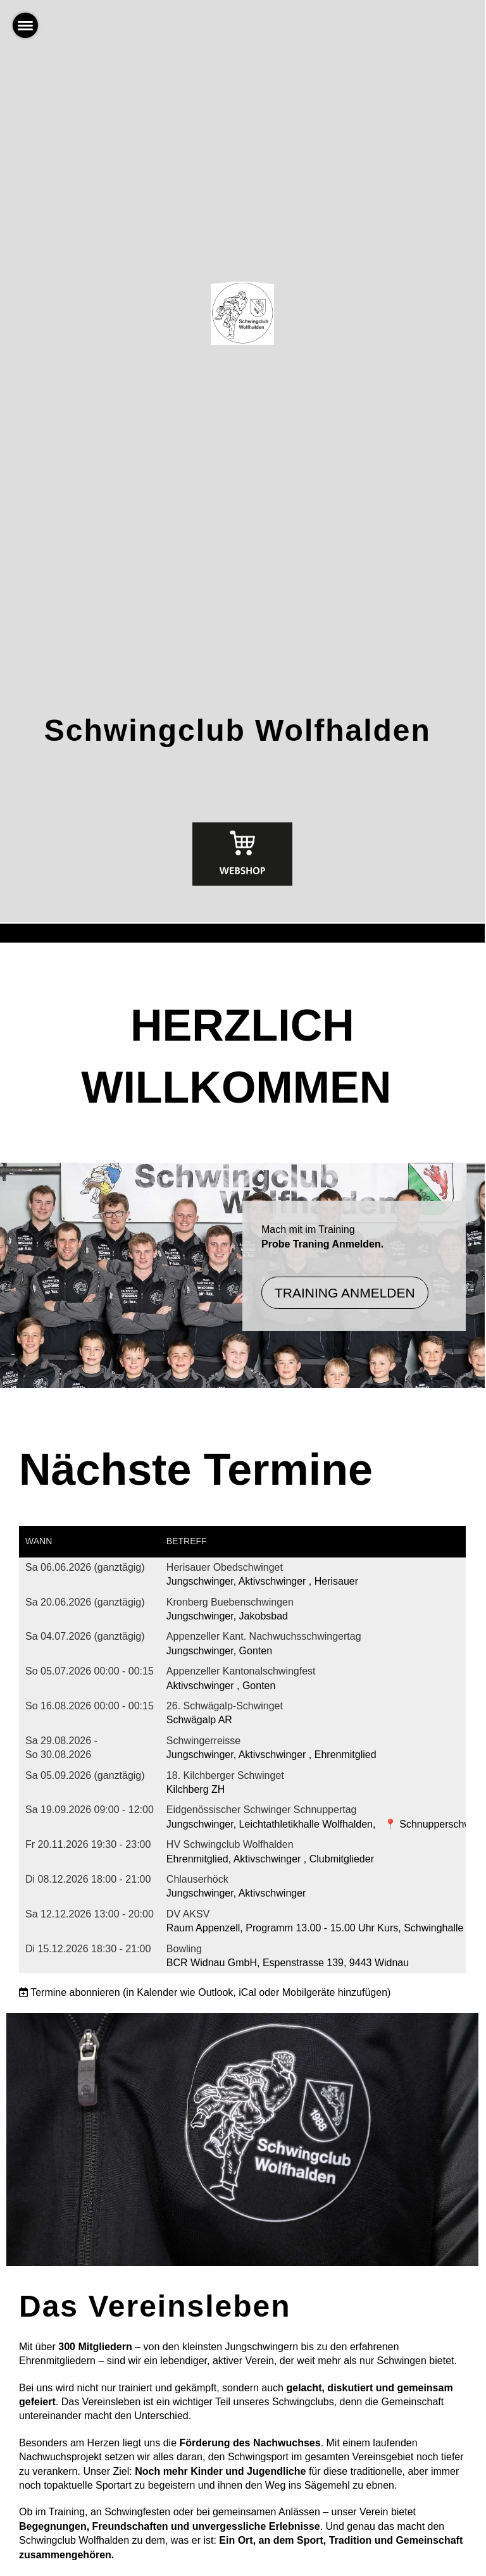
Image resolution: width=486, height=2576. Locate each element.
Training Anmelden (345, 1292)
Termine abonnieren (75, 1992)
